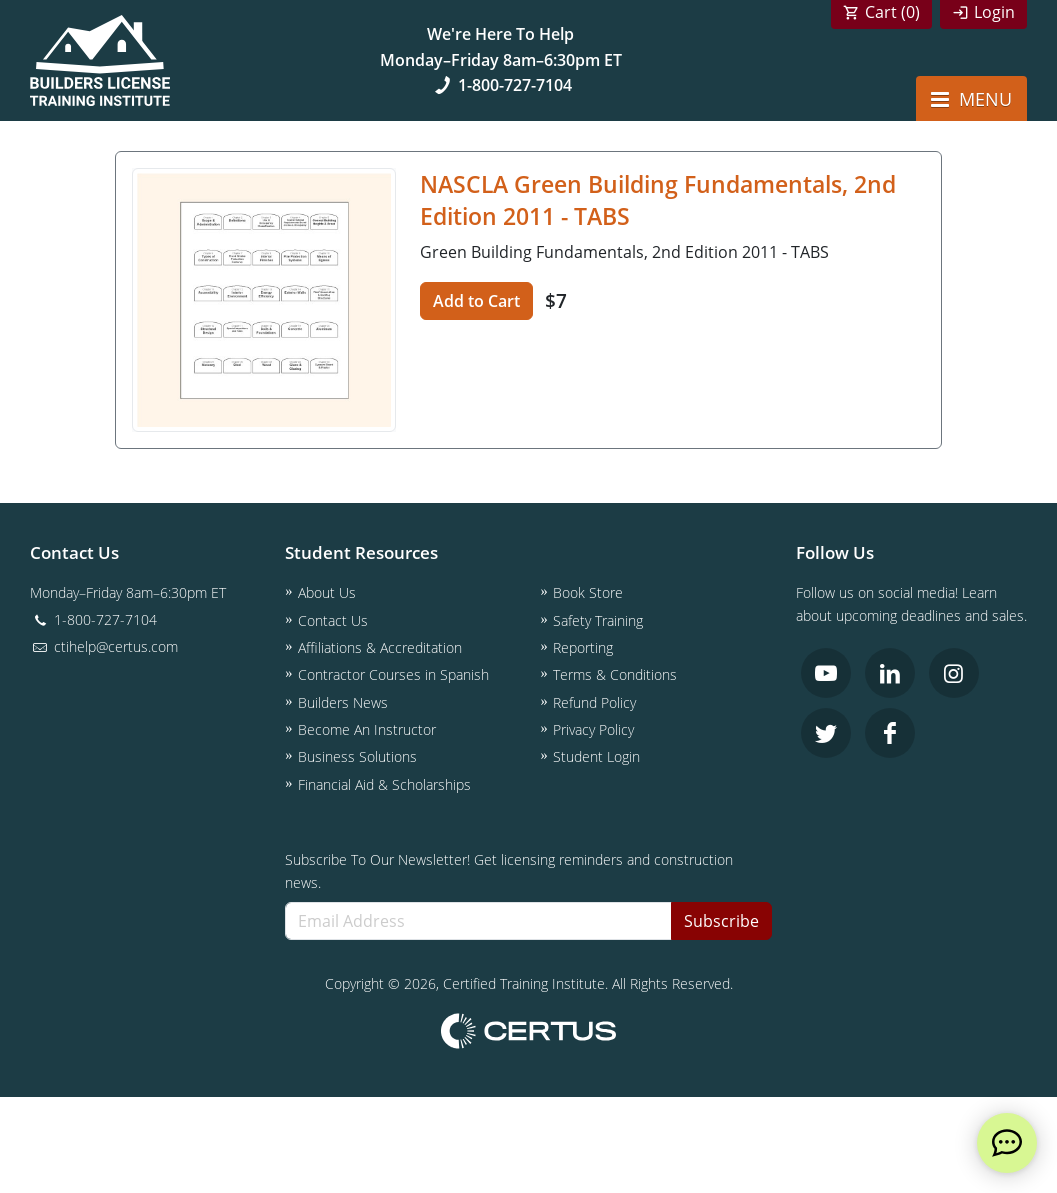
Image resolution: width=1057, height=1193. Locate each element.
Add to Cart (476, 301)
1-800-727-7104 (500, 85)
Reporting (583, 647)
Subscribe (721, 921)
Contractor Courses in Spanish (393, 674)
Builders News (343, 702)
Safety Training (598, 620)
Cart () (892, 12)
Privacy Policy (593, 729)
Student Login (596, 756)
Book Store (588, 592)
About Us (327, 592)
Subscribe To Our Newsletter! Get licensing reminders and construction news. (509, 871)
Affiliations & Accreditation (380, 647)
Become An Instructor (367, 729)
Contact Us (333, 620)
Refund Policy (594, 702)
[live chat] (1007, 1143)
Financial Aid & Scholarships (384, 784)
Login (994, 12)
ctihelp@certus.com (104, 646)
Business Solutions (357, 756)
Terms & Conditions (615, 674)
